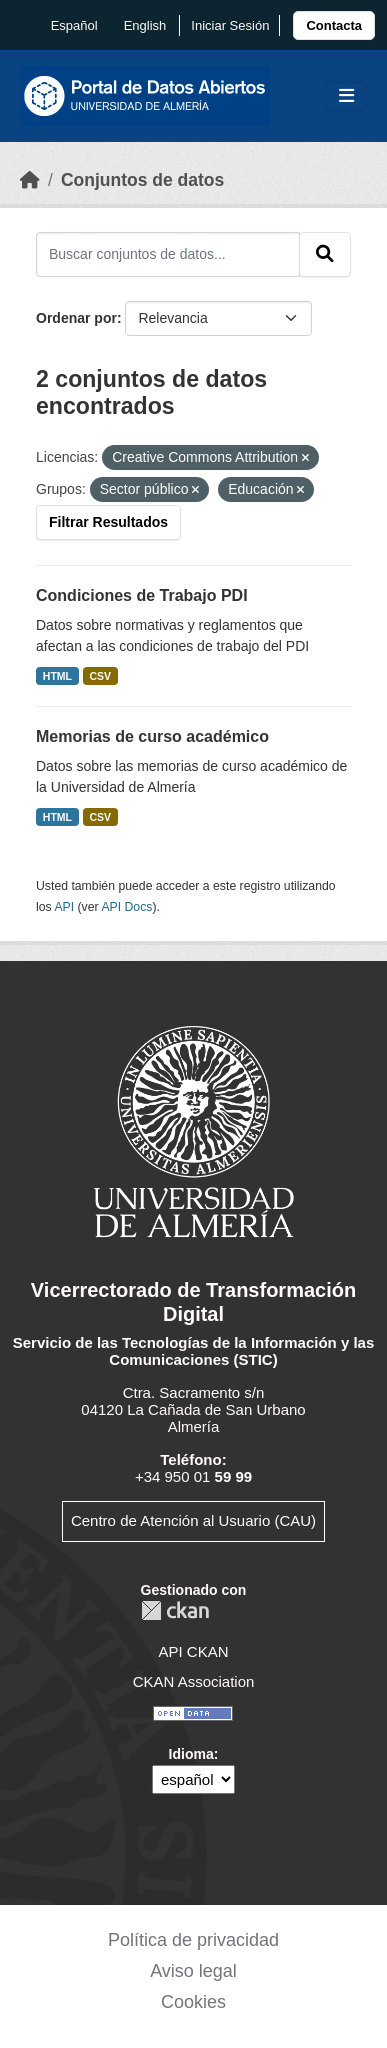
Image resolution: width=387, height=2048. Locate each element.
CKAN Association (194, 1681)
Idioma (191, 1754)
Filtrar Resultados (108, 522)
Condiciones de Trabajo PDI (142, 595)
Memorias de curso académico (152, 736)
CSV (101, 676)
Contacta (334, 25)
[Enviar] (325, 254)
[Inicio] (30, 180)
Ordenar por (76, 318)
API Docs (126, 907)
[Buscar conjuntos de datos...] (168, 254)
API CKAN (193, 1651)
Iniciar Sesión (230, 25)
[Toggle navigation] (346, 96)
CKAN (175, 1610)
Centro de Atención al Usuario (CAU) (193, 1520)
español (74, 25)
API (64, 907)
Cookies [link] (193, 2002)
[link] (334, 25)
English (145, 25)
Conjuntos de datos (142, 180)
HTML (57, 676)
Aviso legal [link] (193, 1971)
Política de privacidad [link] (193, 1940)
